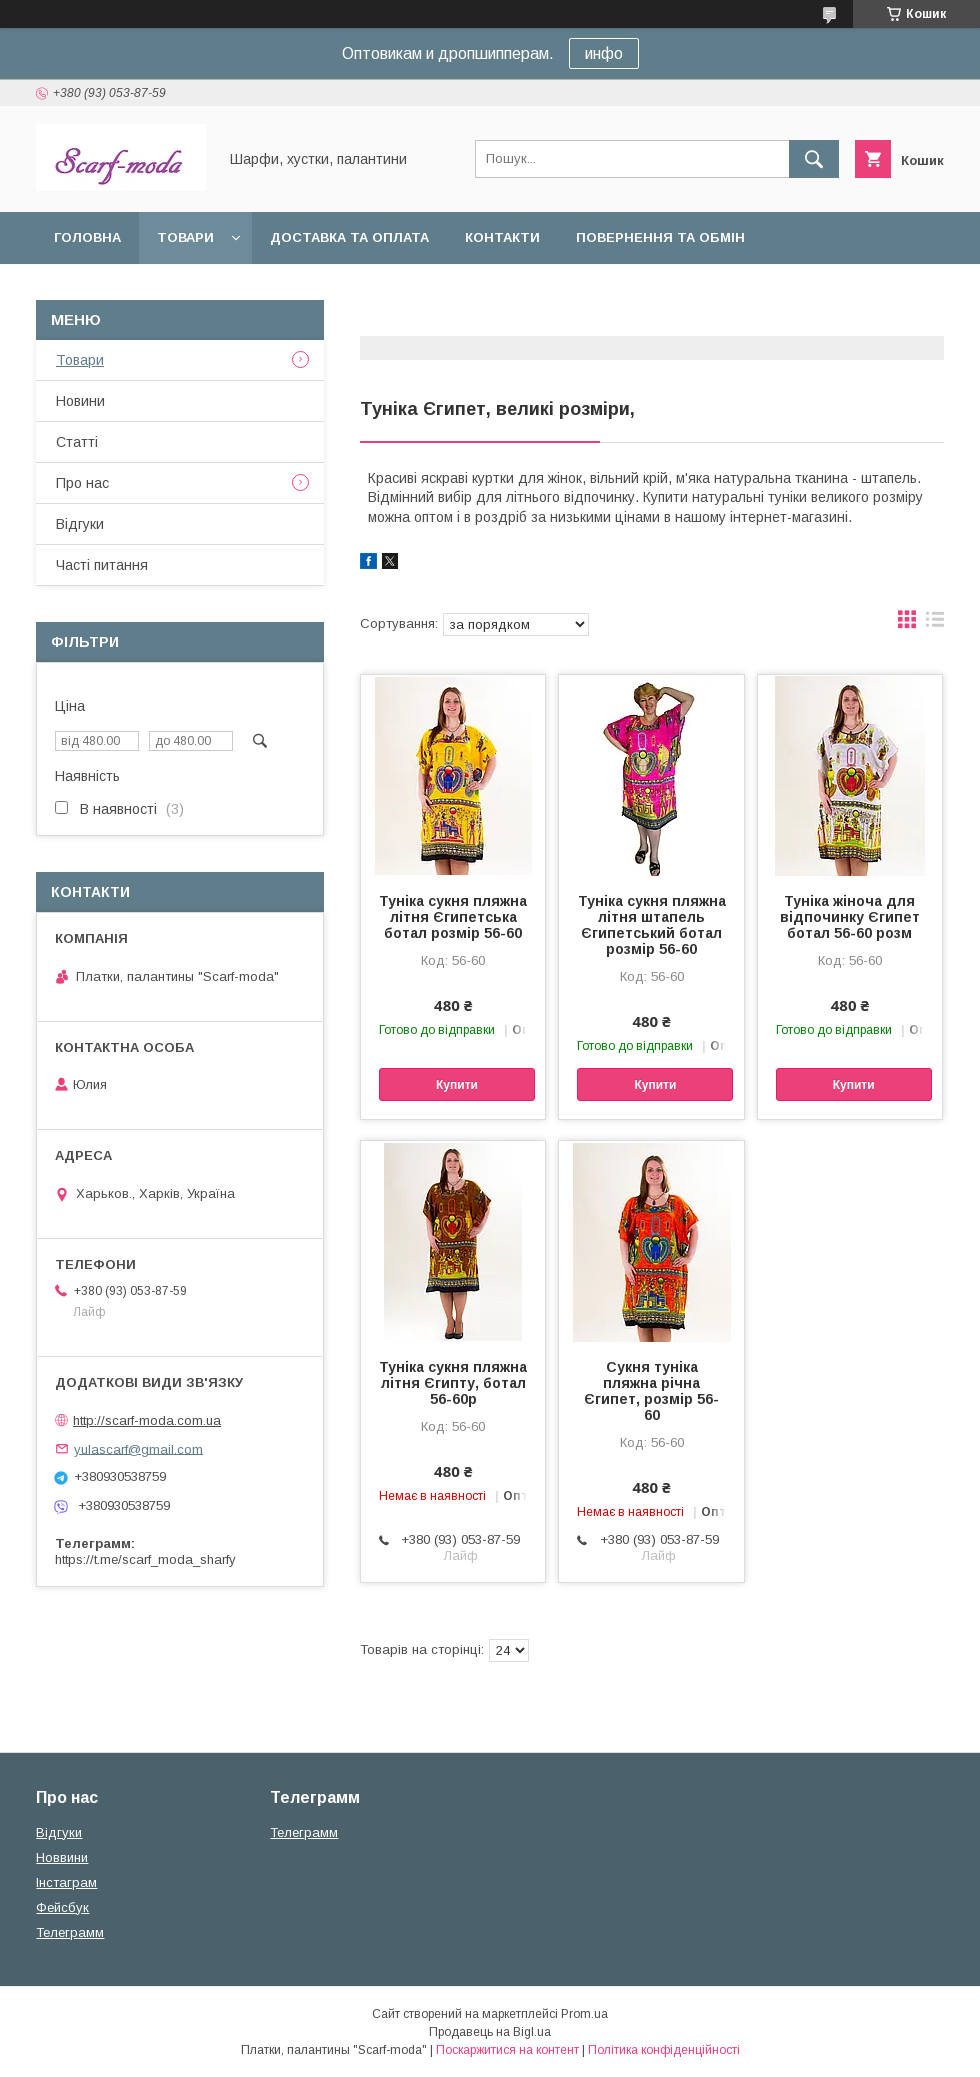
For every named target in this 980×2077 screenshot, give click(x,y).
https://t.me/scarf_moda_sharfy (145, 1559)
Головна (87, 237)
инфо (604, 53)
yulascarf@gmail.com (138, 1448)
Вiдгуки (80, 524)
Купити (457, 1085)
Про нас (82, 483)
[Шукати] (814, 159)
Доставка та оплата (349, 237)
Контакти (502, 237)
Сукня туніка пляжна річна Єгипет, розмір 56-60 (651, 1391)
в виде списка (935, 624)
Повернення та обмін (660, 237)
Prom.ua (584, 2014)
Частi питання (102, 565)
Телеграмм (70, 1932)
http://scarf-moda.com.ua (147, 1420)
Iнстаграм (66, 1882)
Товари (185, 237)
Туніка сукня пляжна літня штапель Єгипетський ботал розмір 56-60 (652, 925)
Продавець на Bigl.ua (490, 2032)
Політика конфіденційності (664, 2050)
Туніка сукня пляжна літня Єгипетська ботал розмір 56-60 (453, 917)
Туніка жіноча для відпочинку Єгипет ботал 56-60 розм (850, 917)
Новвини (62, 1857)
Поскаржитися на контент (507, 2050)
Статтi (77, 442)
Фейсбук (62, 1907)
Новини (80, 401)
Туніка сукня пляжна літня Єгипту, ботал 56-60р (453, 1383)
